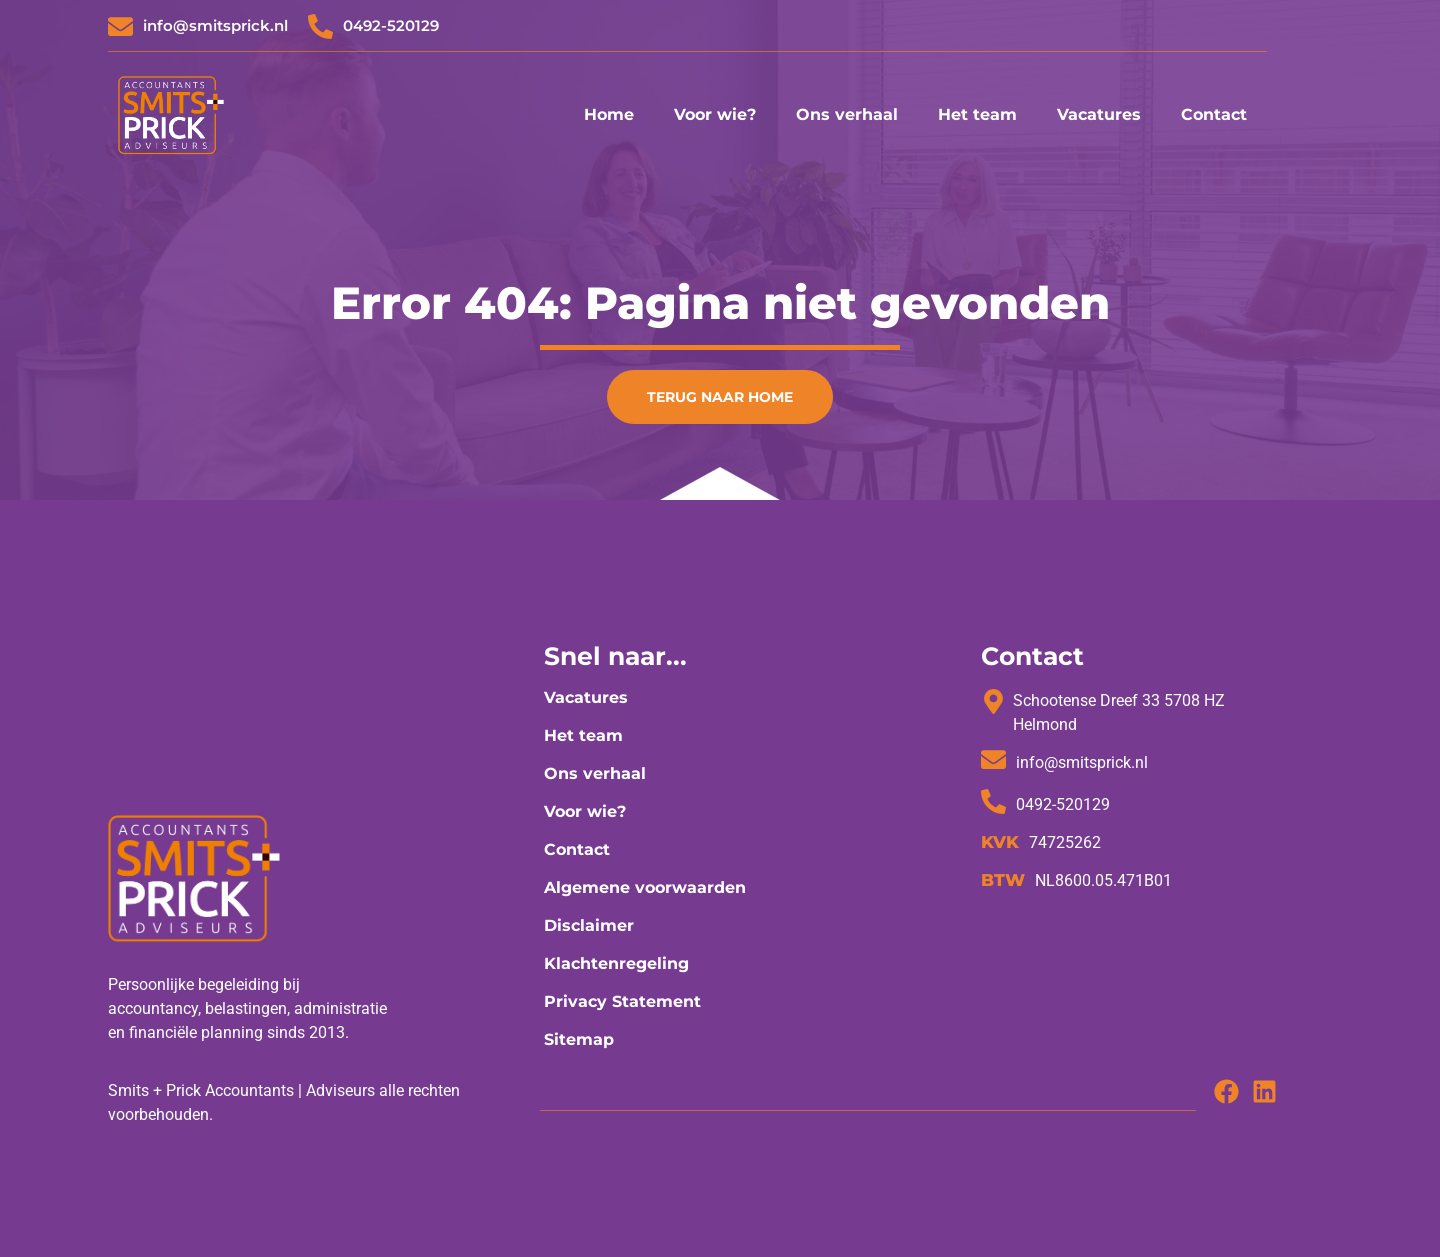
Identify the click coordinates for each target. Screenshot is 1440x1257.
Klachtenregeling (616, 963)
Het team (977, 114)
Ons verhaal (847, 114)
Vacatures (1099, 114)
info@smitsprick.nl (215, 25)
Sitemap (579, 1039)
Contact (1214, 114)
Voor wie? (715, 114)
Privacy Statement (622, 1001)
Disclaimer (589, 925)
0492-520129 (391, 25)
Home (609, 114)
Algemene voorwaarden (645, 887)
